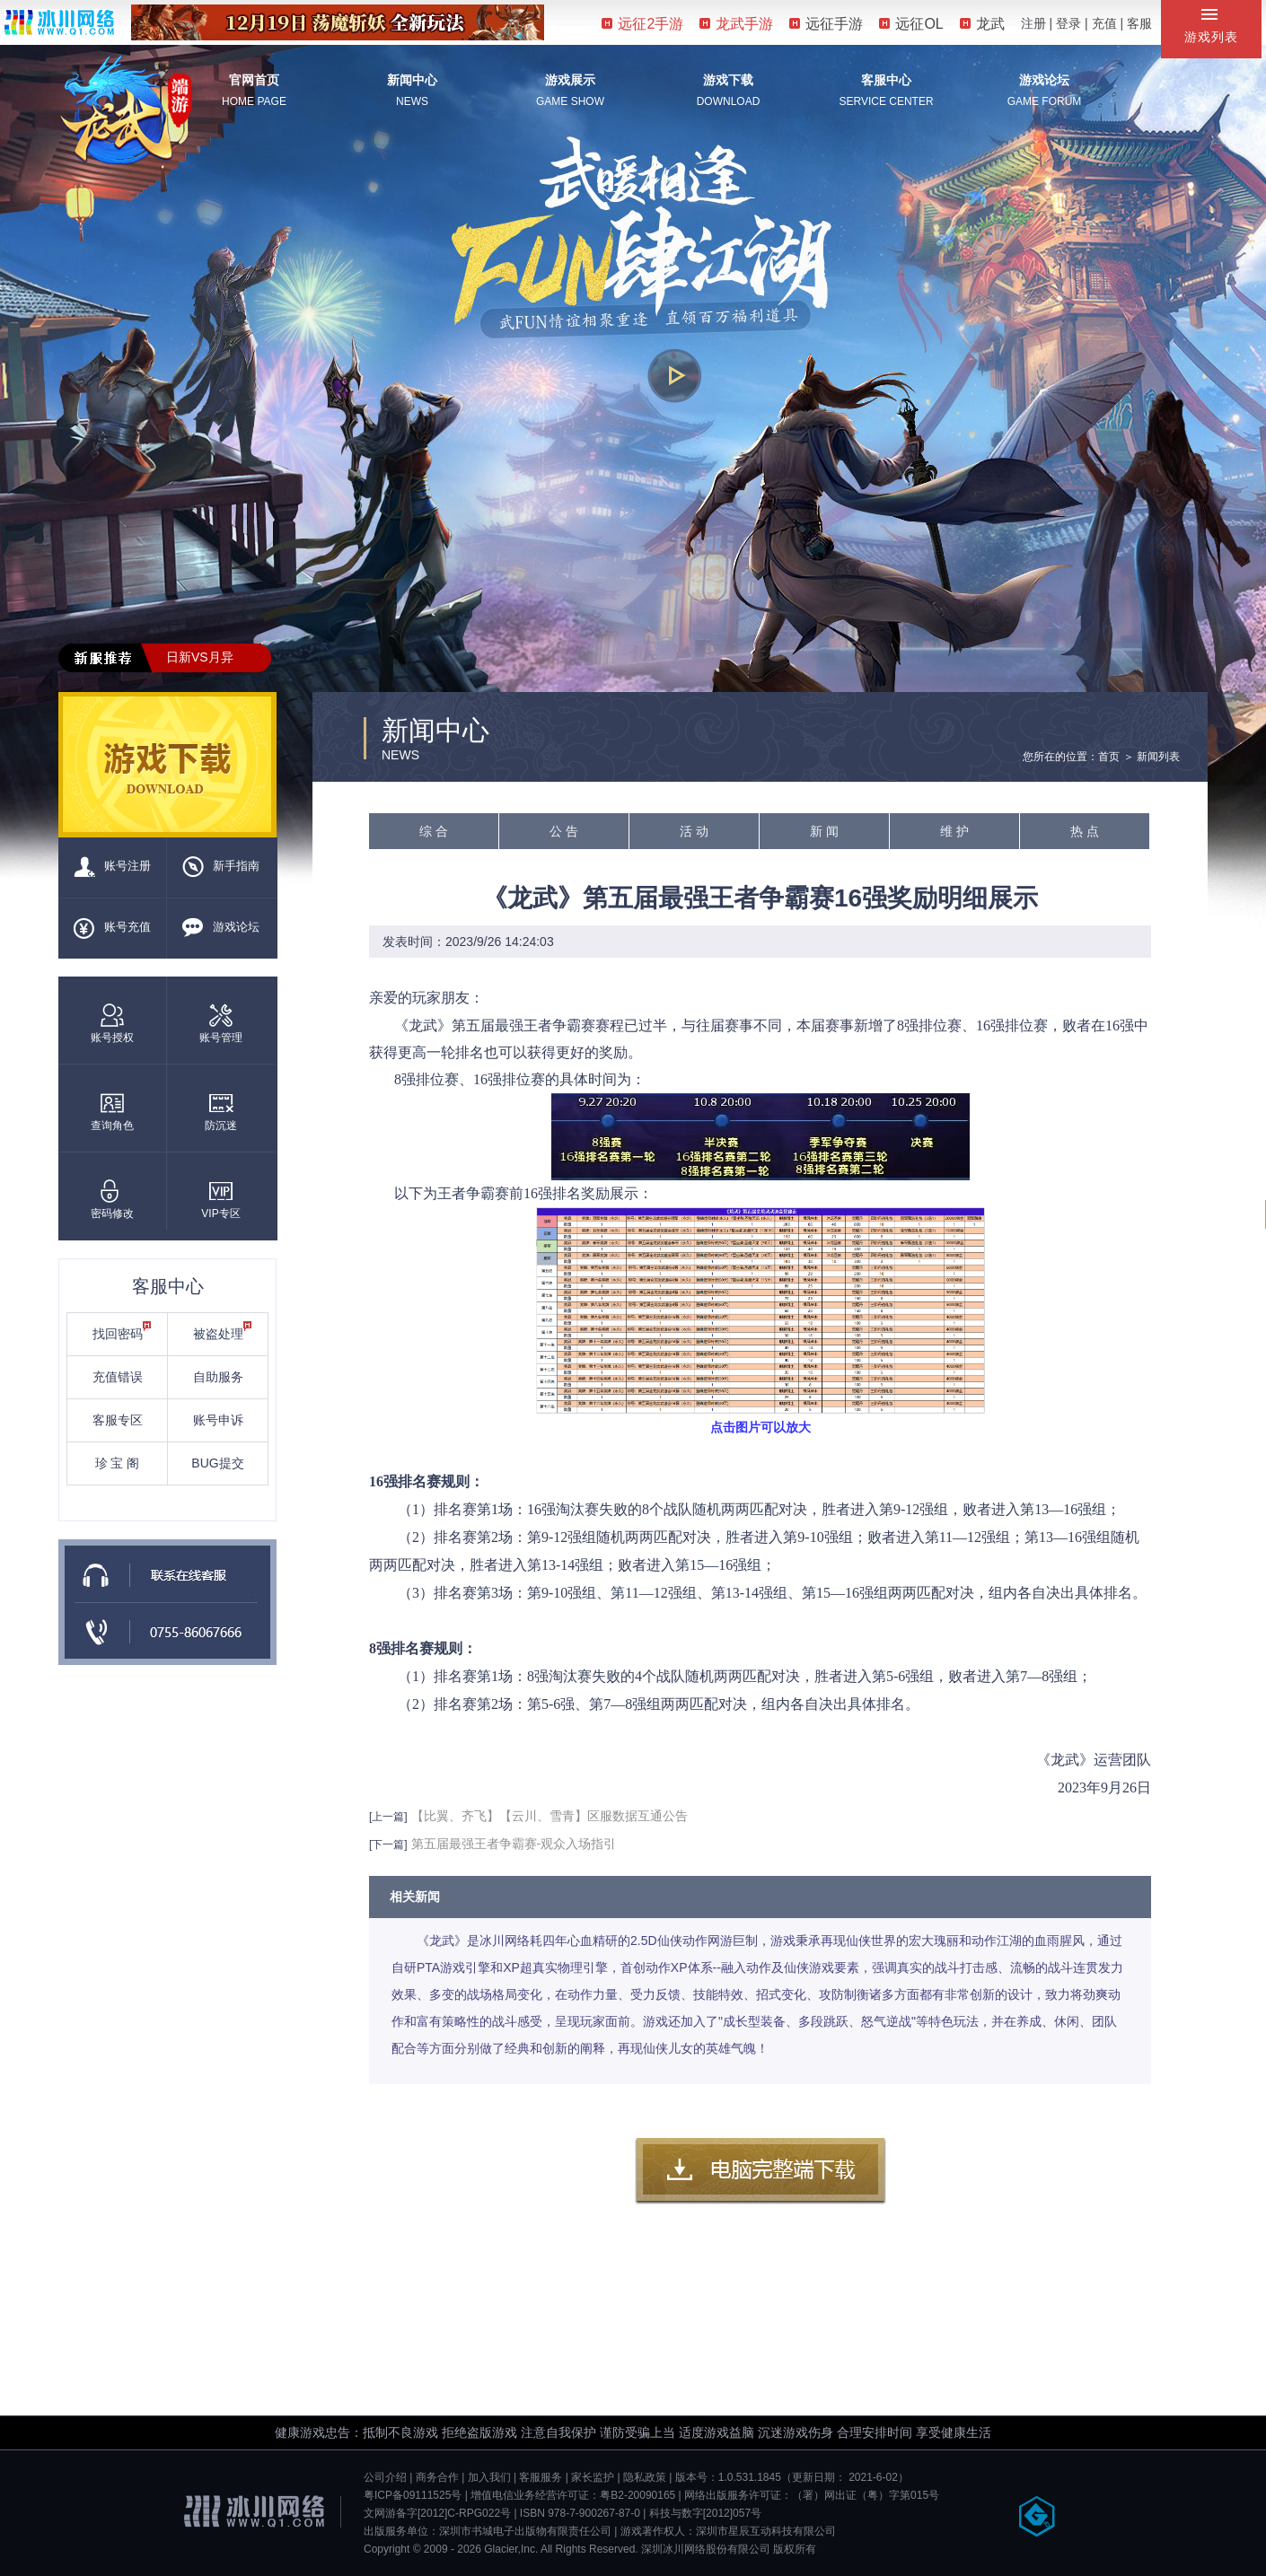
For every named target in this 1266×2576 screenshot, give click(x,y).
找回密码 (122, 1331)
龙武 (982, 23)
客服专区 (117, 1420)
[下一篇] (388, 1844)
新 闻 (824, 831)
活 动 (694, 831)
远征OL (911, 23)
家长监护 (592, 2477)
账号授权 (112, 1023)
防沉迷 (221, 1111)
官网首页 (254, 80)
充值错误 (117, 1377)
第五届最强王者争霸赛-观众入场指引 (514, 1843)
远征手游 (826, 23)
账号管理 (220, 1023)
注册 (1033, 23)
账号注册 (112, 867)
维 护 (954, 831)
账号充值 (112, 928)
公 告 (563, 831)
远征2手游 (642, 23)
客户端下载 (760, 2171)
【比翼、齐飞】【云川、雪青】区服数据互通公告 (549, 1816)
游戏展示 (570, 80)
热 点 (1084, 831)
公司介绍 (385, 2477)
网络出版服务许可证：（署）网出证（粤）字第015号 (811, 2495)
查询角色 (112, 1111)
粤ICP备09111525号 (413, 2495)
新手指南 (220, 867)
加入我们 (489, 2477)
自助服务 (218, 1377)
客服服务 (540, 2477)
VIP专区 (220, 1199)
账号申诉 (218, 1420)
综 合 (433, 831)
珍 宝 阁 (117, 1463)
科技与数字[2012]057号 (705, 2513)
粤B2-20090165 (637, 2495)
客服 (1139, 23)
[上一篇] (388, 1816)
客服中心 (886, 80)
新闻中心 (412, 80)
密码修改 (112, 1199)
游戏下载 (728, 80)
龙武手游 (736, 23)
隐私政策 (644, 2477)
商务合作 (437, 2477)
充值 (1104, 23)
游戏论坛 (1044, 80)
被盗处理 (222, 1331)
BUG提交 (217, 1463)
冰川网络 (59, 22)
